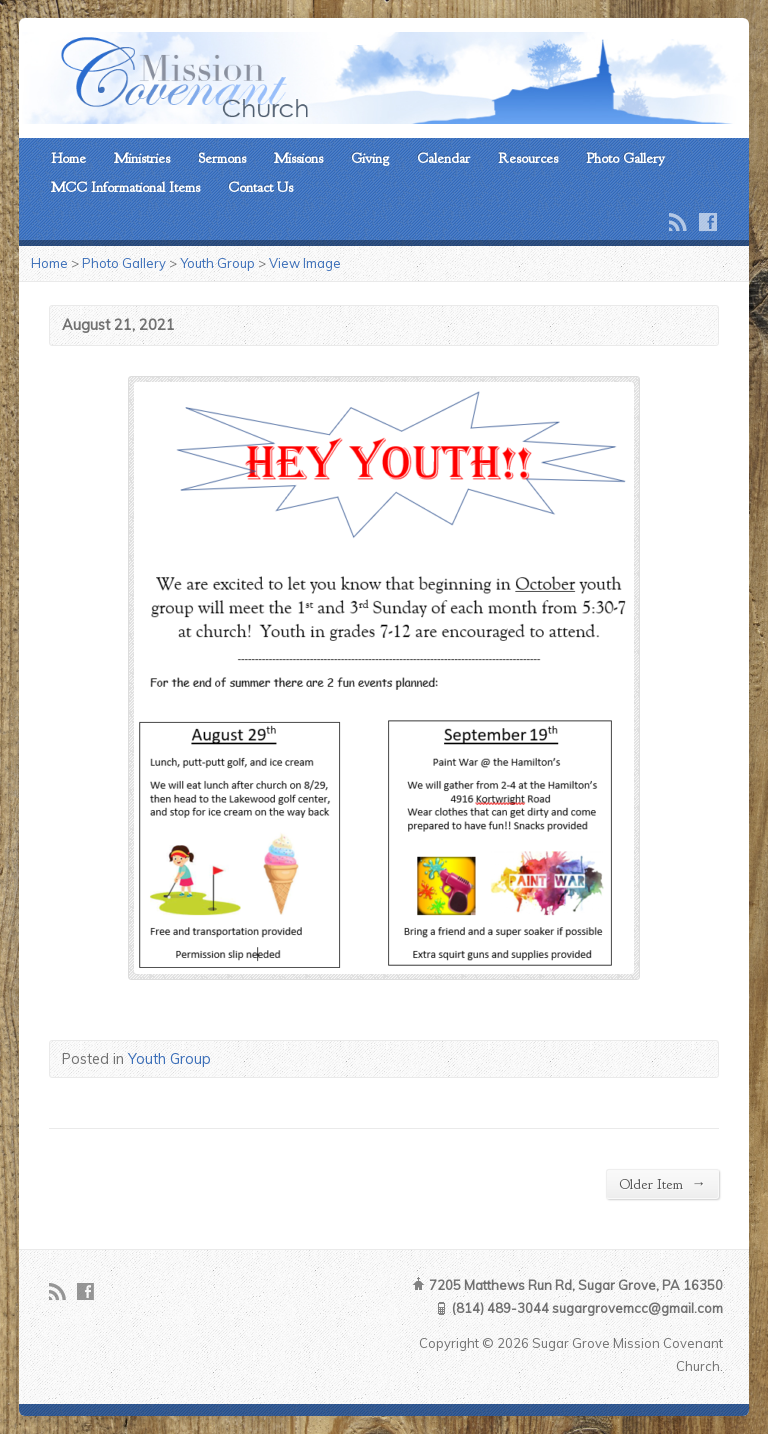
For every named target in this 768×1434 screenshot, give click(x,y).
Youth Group (217, 263)
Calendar (443, 158)
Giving (370, 158)
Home (68, 158)
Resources (528, 158)
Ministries (142, 158)
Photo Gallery (625, 158)
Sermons (222, 158)
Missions (298, 158)
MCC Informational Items (125, 187)
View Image (305, 263)
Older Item (662, 1183)
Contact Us (260, 187)
